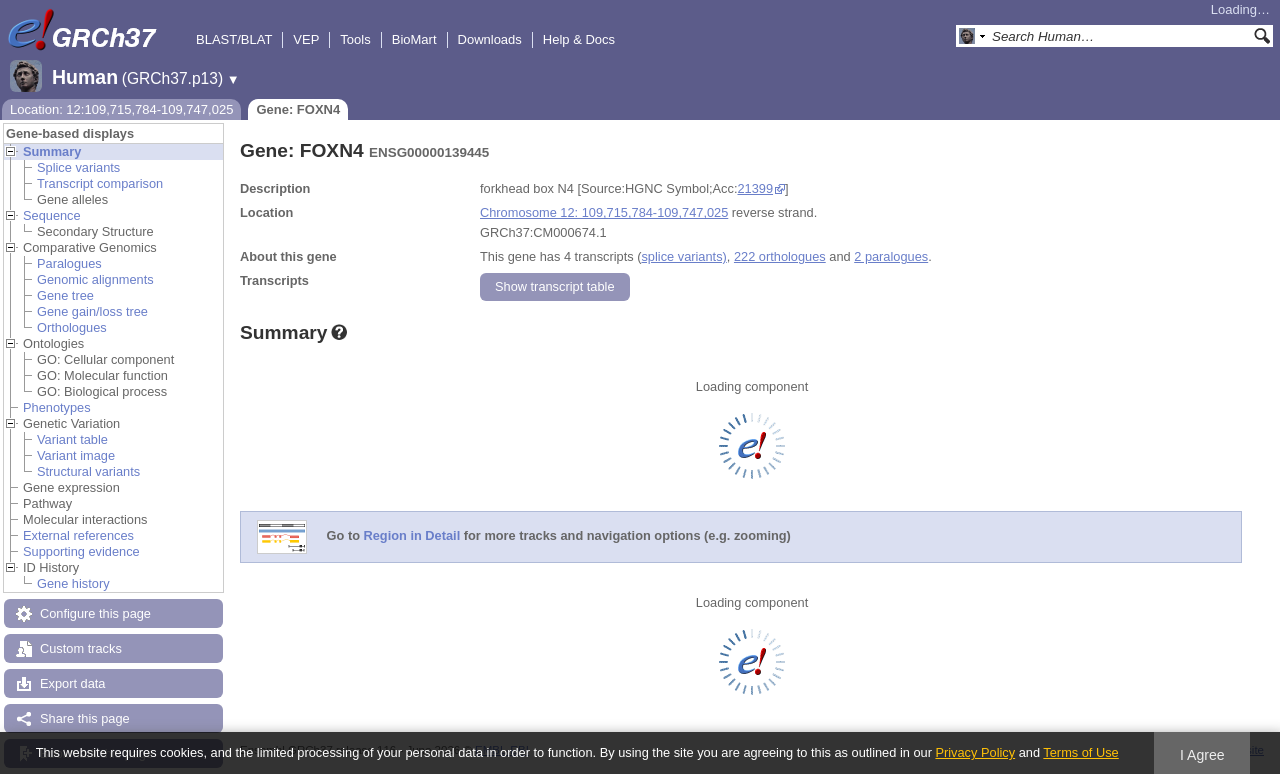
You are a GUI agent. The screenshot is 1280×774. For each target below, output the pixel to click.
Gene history (73, 583)
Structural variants (88, 471)
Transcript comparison (100, 183)
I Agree (1202, 755)
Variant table (72, 439)
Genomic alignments (95, 279)
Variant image (76, 455)
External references (78, 535)
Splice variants (78, 167)
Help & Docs (579, 39)
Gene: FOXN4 (298, 109)
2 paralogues (891, 256)
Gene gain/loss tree (92, 311)
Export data (72, 683)
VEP (306, 39)
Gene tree (65, 295)
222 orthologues (780, 256)
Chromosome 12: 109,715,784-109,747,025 (604, 212)
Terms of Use (1080, 752)
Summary (52, 151)
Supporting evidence (81, 551)
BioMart (414, 39)
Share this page (85, 718)
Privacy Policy (975, 752)
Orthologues (72, 327)
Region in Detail (412, 536)
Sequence (52, 215)
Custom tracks (81, 648)
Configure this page (95, 613)
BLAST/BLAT (234, 39)
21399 (755, 188)
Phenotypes (57, 407)
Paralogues (69, 263)
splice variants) (683, 256)
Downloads (490, 39)
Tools (355, 39)
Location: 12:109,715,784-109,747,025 (121, 109)
